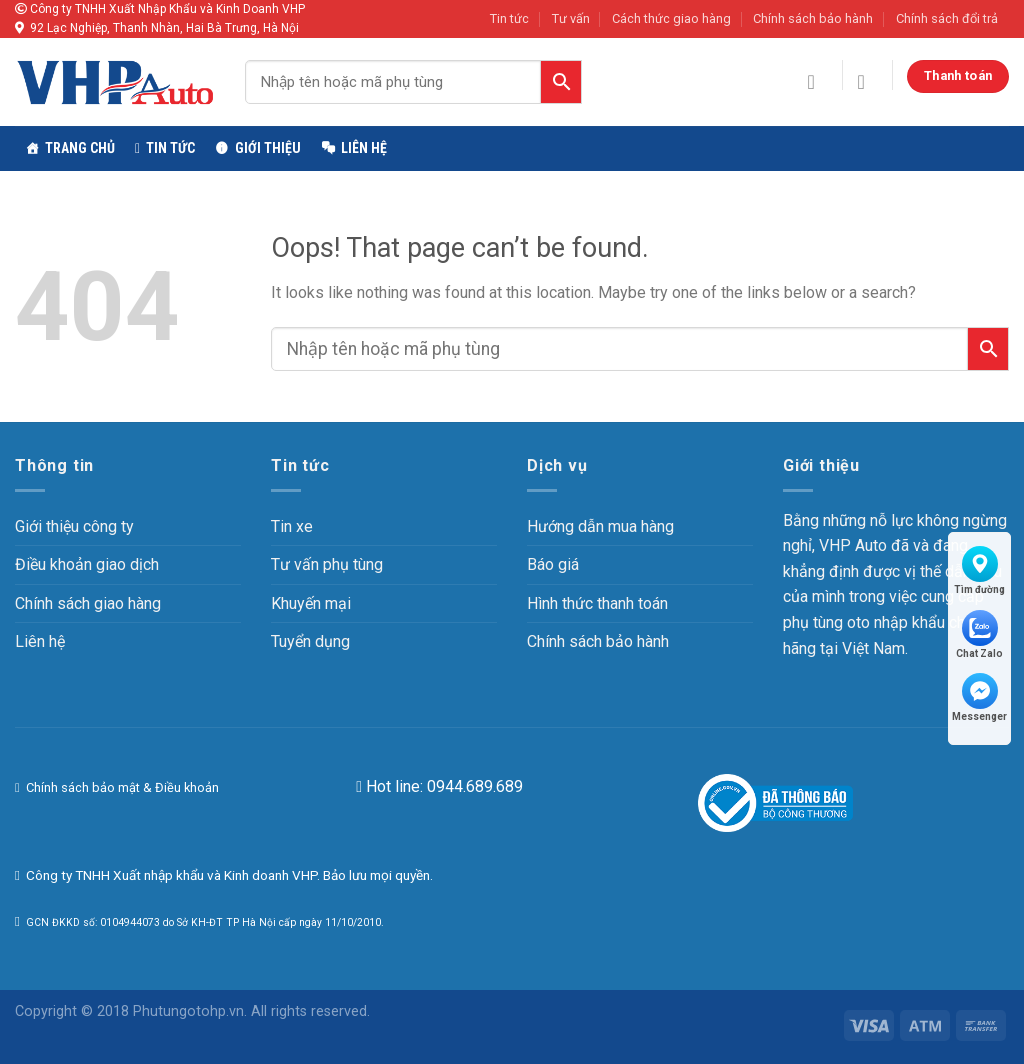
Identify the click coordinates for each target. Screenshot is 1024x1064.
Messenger (979, 697)
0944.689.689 (475, 786)
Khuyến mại (311, 603)
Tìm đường (979, 570)
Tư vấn (571, 18)
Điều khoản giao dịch (87, 564)
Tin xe (292, 526)
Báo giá (553, 564)
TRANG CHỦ (80, 148)
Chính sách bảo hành (813, 18)
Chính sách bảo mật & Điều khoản (121, 787)
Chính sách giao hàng (88, 603)
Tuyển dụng (310, 641)
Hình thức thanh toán (597, 603)
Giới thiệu (268, 148)
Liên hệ (364, 148)
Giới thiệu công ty (74, 526)
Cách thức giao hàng (671, 18)
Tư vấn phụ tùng (327, 564)
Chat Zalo (979, 634)
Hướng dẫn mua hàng (600, 526)
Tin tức (509, 18)
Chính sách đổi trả (947, 18)
